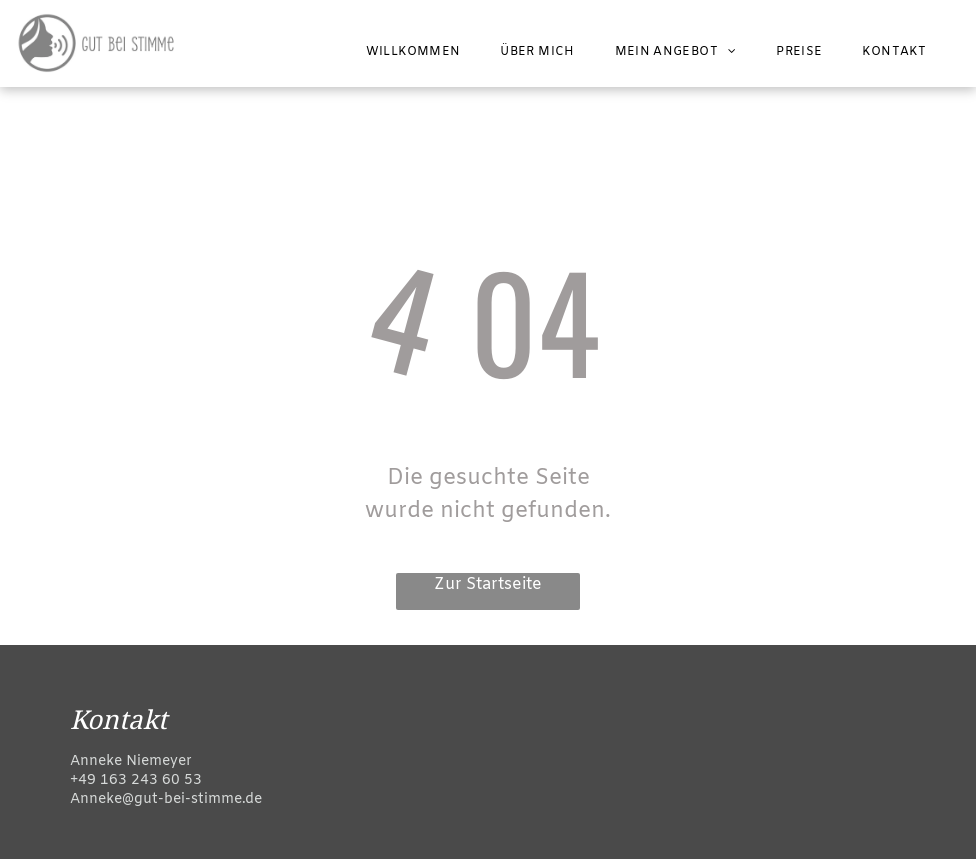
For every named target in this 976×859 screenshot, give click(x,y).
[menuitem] (413, 52)
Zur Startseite (488, 584)
